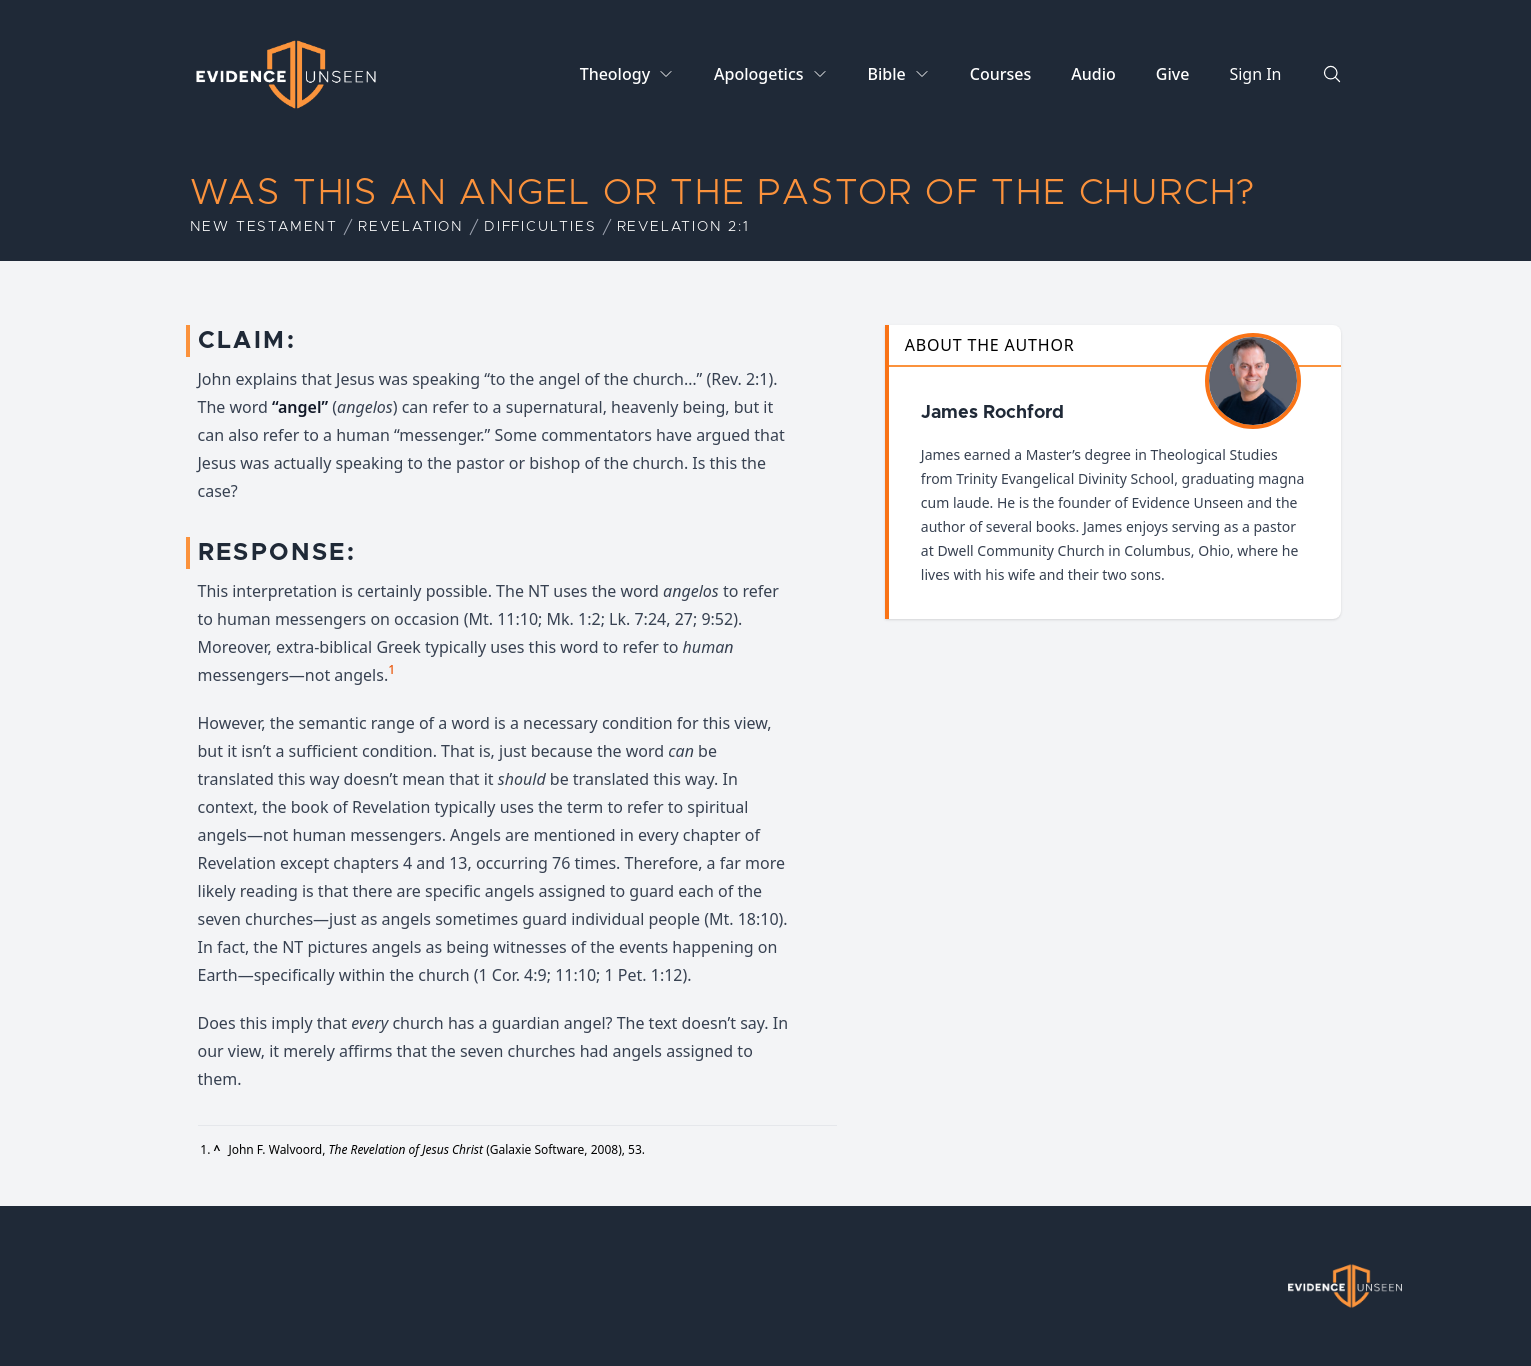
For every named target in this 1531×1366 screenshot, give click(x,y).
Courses (1000, 74)
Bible (887, 74)
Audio (1093, 74)
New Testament (264, 227)
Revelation (411, 227)
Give (1173, 74)
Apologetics (758, 74)
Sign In (1255, 74)
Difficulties (540, 227)
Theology (615, 74)
